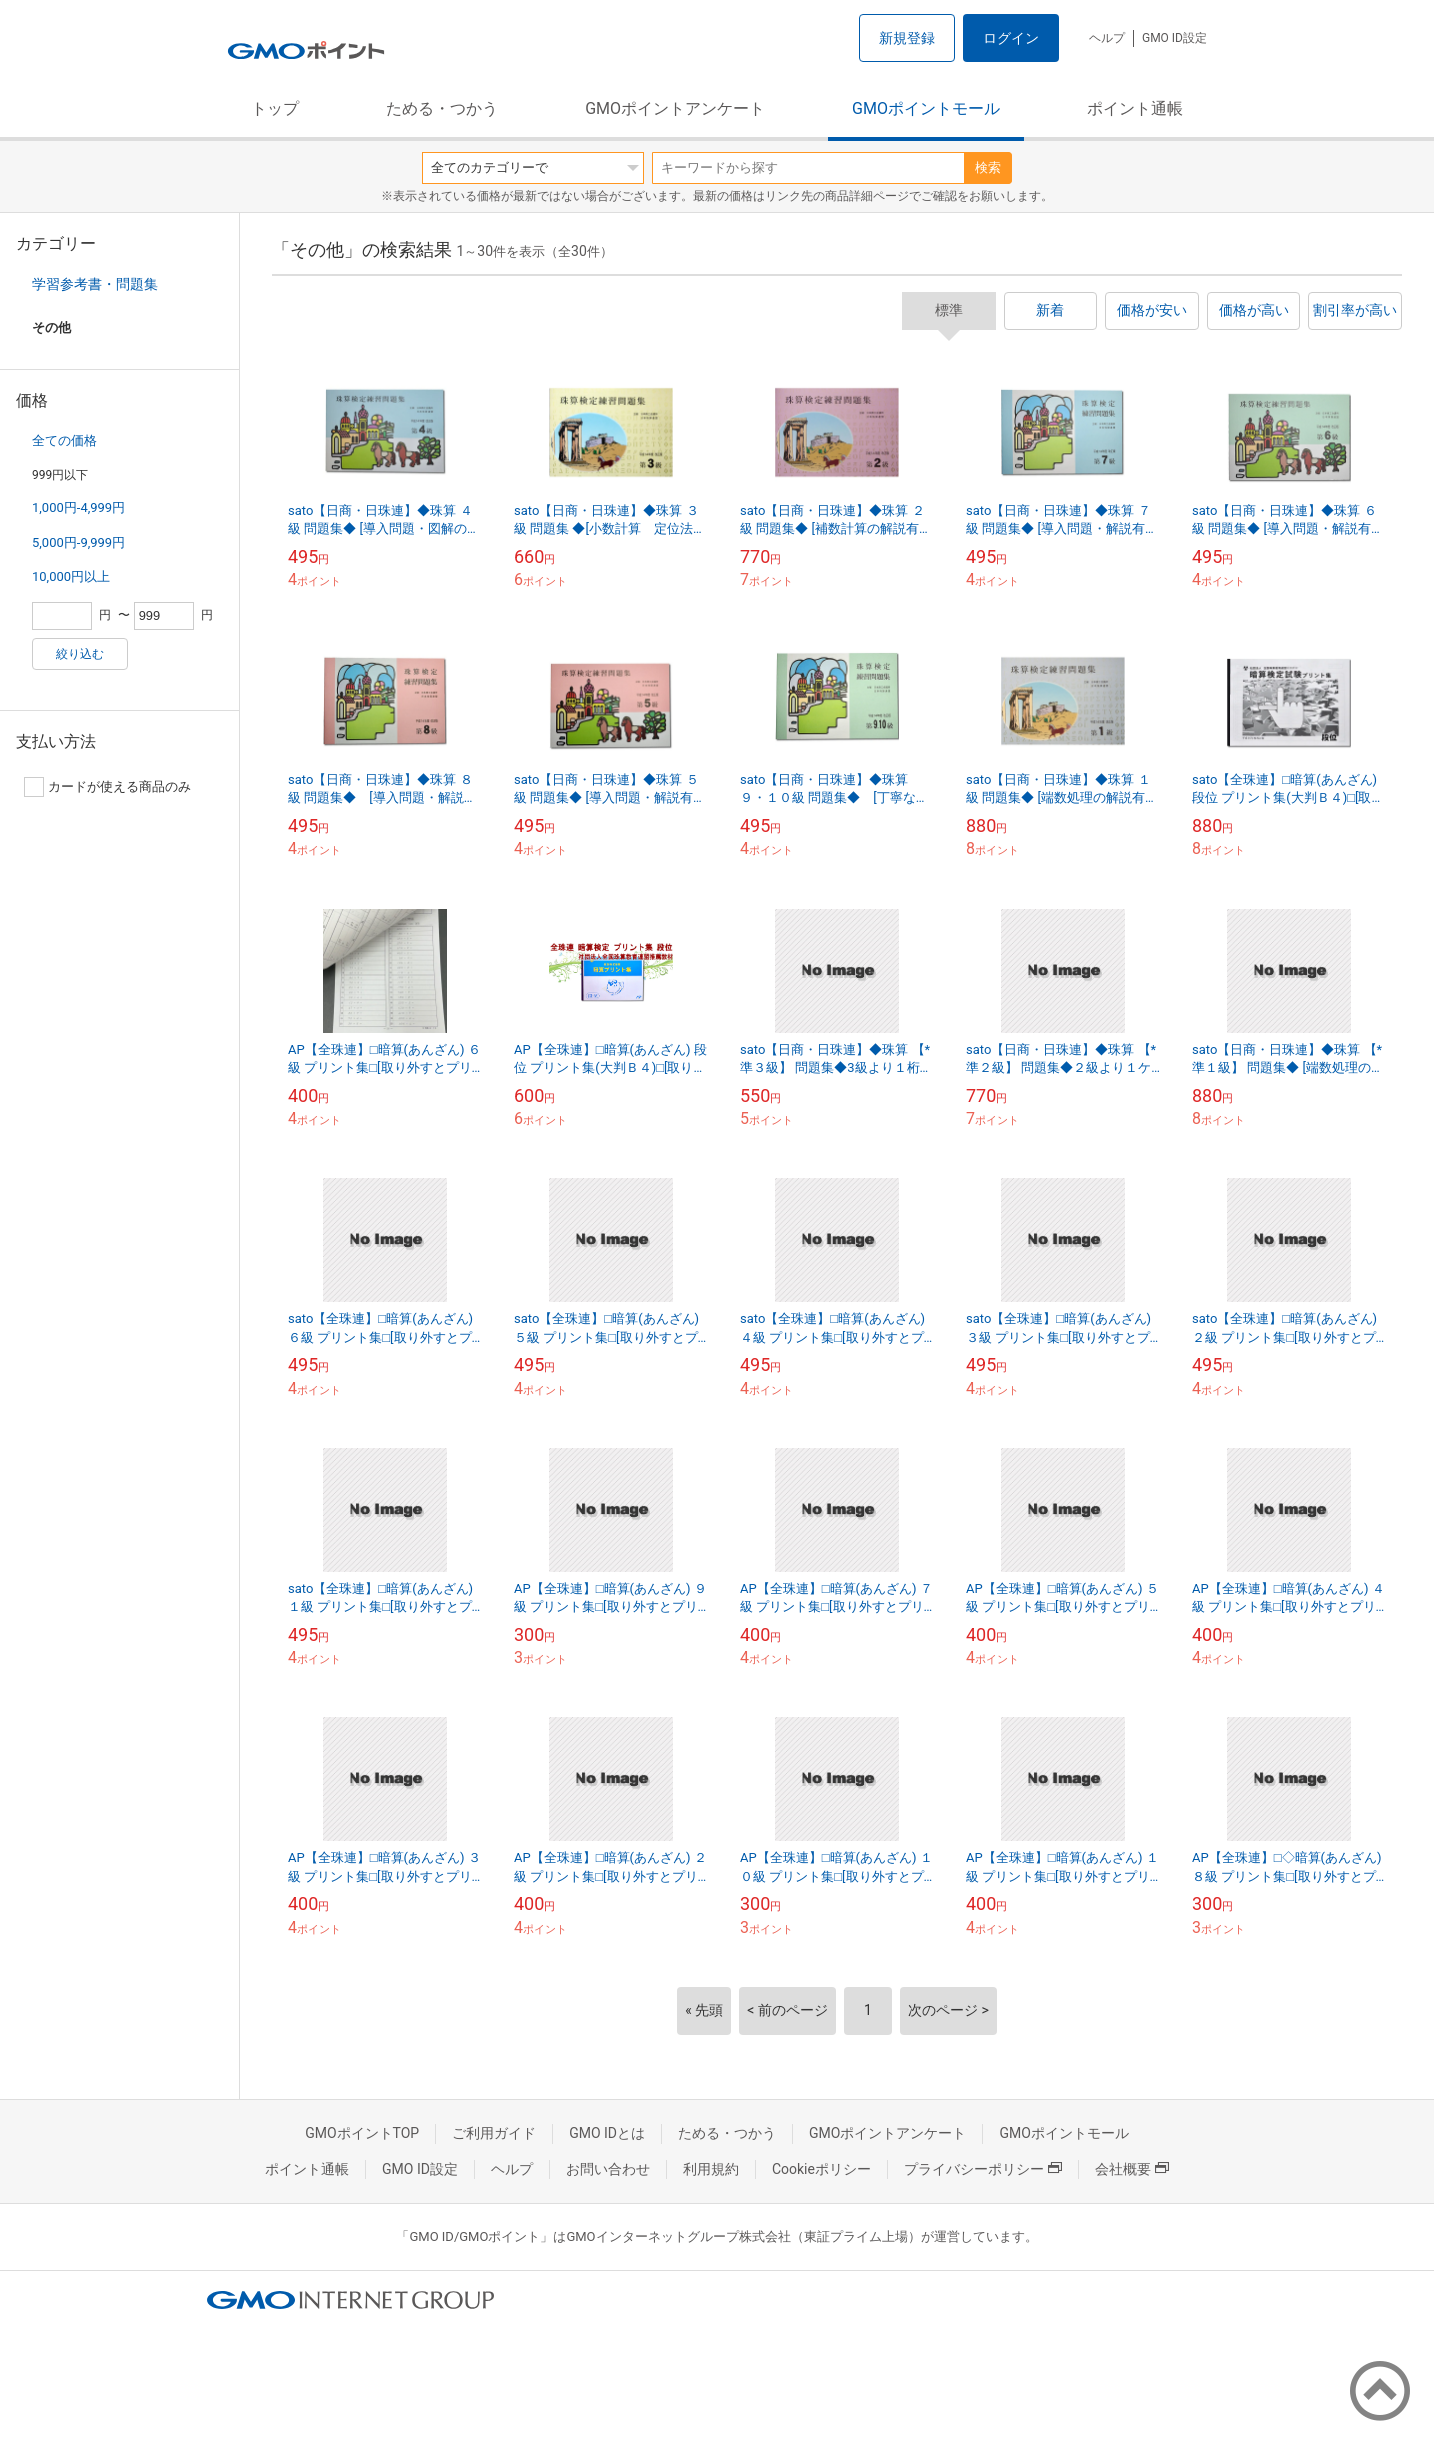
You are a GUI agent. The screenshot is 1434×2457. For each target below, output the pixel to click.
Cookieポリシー (821, 2169)
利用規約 (711, 2169)
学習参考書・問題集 (95, 284)
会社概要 (1132, 2169)
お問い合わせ (608, 2169)
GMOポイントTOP (362, 2133)
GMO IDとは (607, 2133)
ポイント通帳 (1135, 108)
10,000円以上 (71, 576)
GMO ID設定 (1174, 38)
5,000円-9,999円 (78, 542)
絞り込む (80, 654)
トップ (275, 108)
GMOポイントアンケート (675, 108)
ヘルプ (1107, 38)
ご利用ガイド (494, 2133)
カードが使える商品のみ (107, 787)
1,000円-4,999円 (78, 507)
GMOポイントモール (926, 108)
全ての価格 (64, 440)
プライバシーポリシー (983, 2169)
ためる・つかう (442, 108)
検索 (988, 167)
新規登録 (907, 38)
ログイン (1011, 38)
